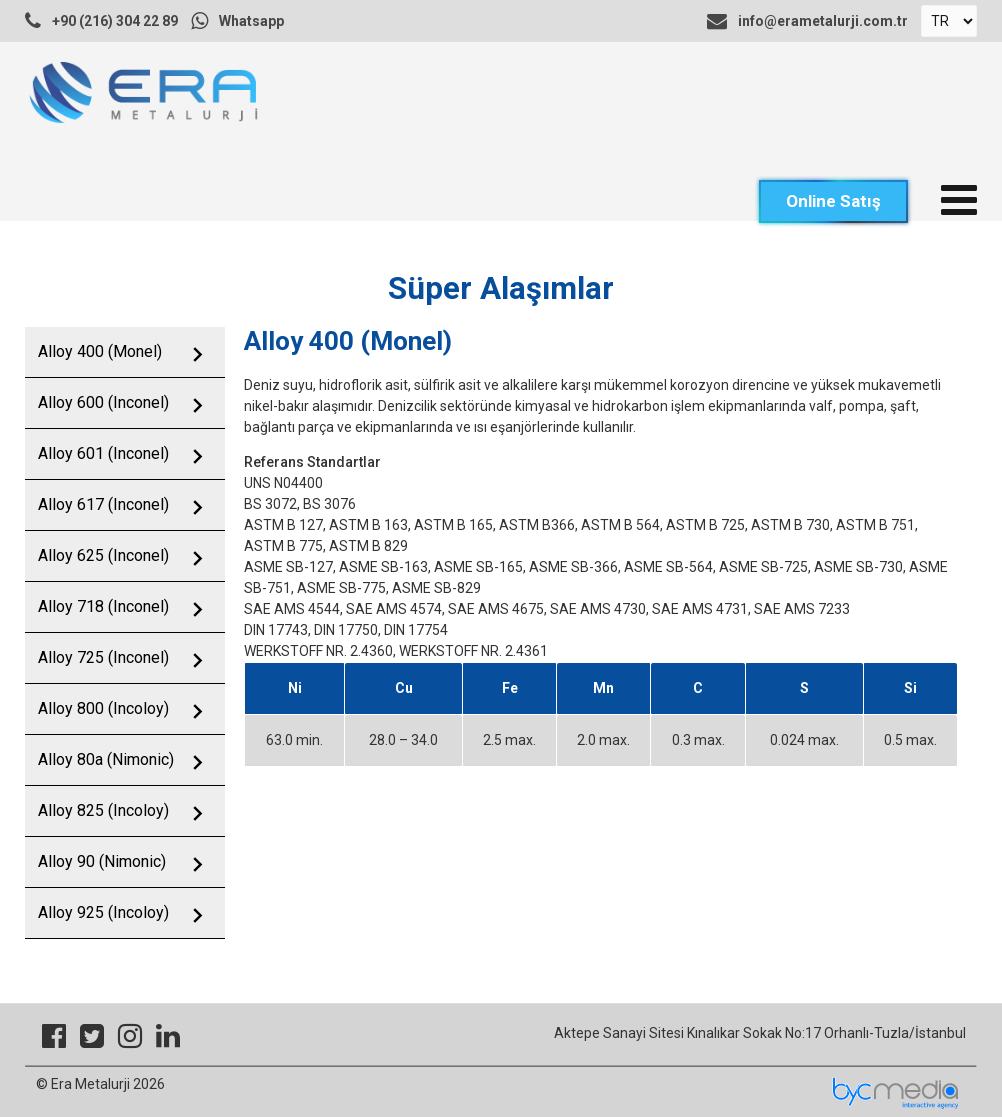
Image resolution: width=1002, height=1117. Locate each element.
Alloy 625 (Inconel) (103, 555)
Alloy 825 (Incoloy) (103, 810)
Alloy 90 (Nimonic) (102, 861)
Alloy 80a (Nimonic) (106, 759)
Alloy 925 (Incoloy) (103, 912)
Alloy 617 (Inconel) (103, 504)
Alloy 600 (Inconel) (103, 402)
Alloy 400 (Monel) (100, 351)
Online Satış (833, 201)
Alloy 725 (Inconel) (103, 657)
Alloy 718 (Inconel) (103, 606)
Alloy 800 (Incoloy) (103, 708)
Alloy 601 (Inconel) (103, 453)
